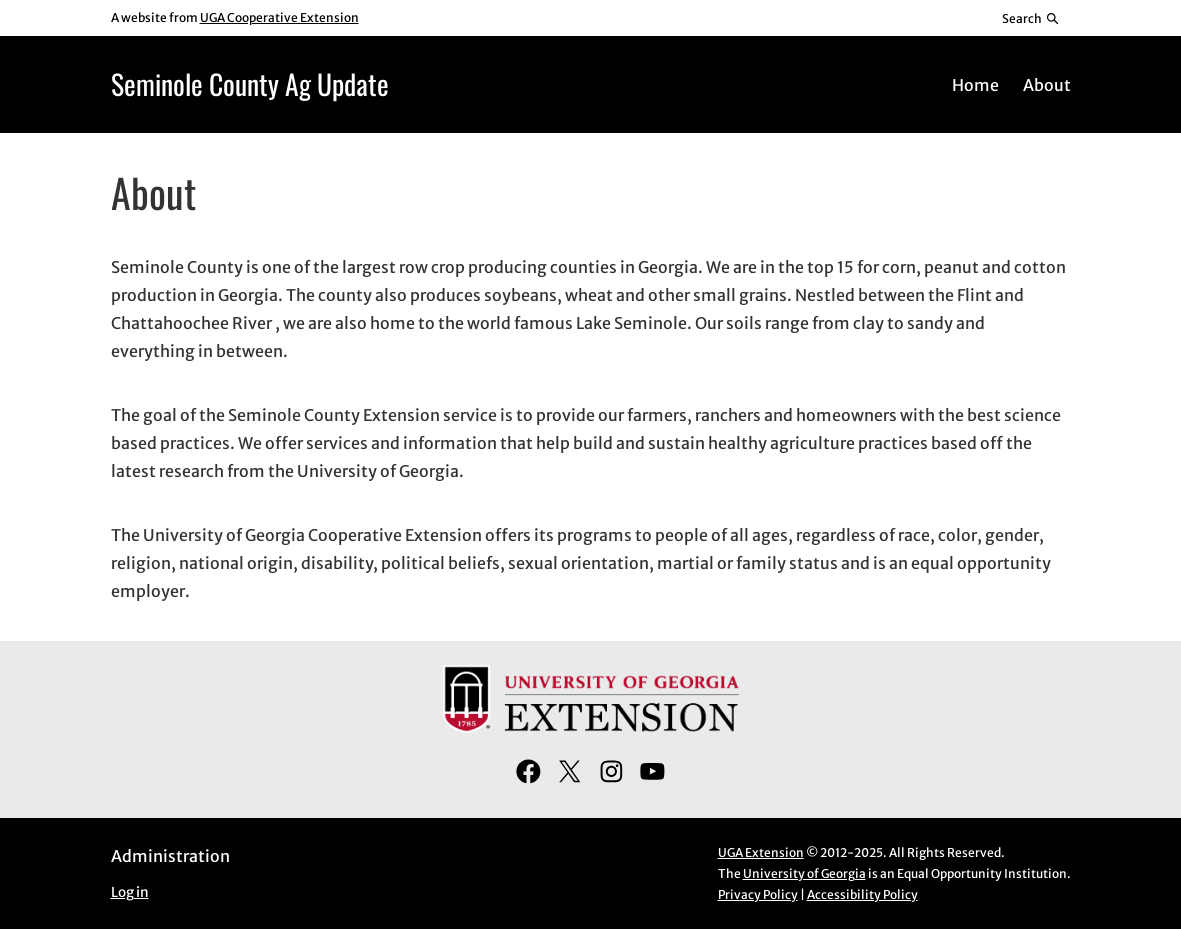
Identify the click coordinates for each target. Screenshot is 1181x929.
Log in (130, 892)
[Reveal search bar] (1030, 18)
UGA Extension (761, 852)
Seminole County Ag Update (250, 83)
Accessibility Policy (862, 894)
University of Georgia (804, 873)
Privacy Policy (758, 894)
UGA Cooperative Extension (279, 17)
